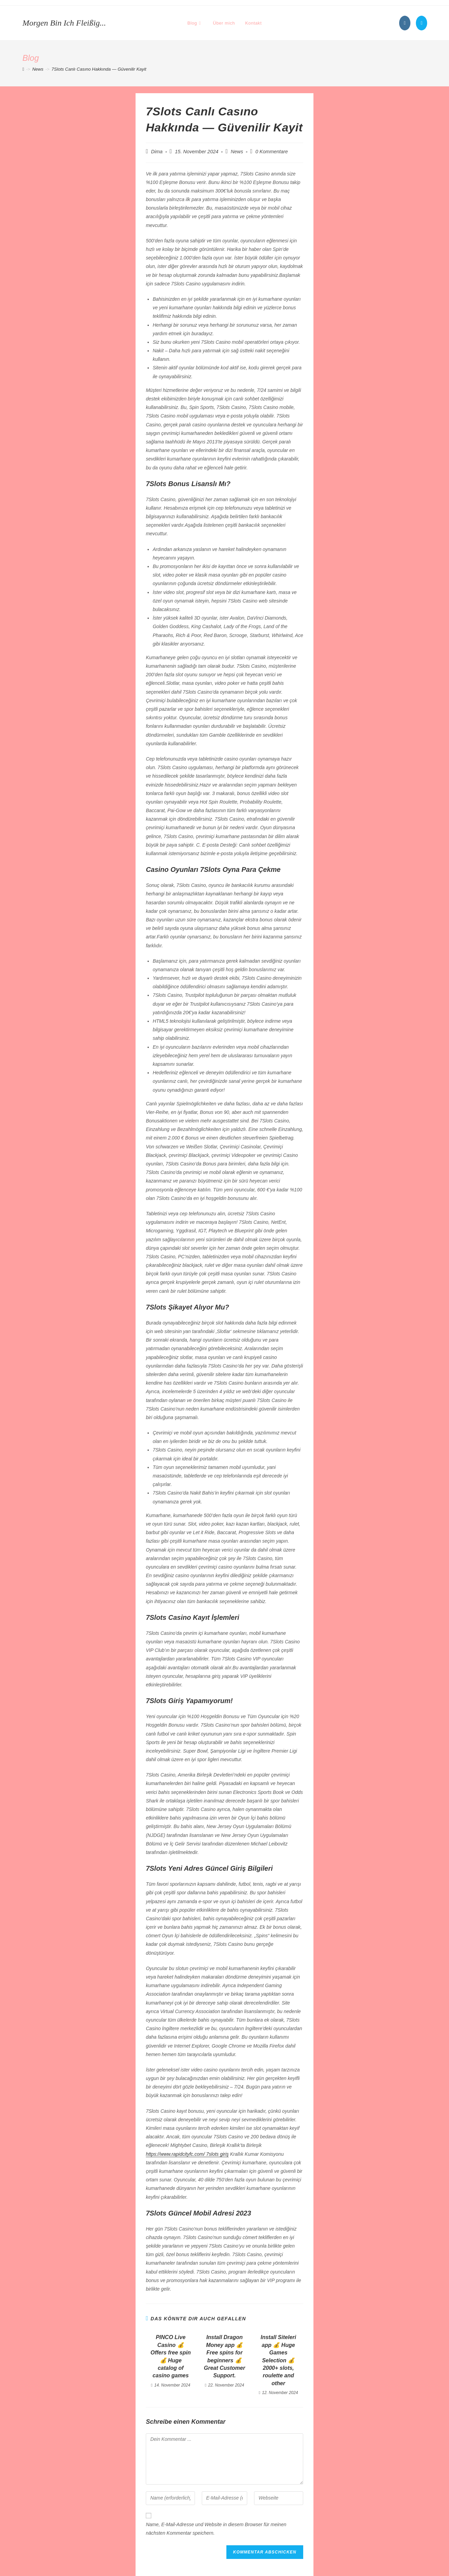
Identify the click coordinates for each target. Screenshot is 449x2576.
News (237, 151)
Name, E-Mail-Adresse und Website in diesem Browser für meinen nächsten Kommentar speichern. (216, 2529)
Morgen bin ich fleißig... (64, 22)
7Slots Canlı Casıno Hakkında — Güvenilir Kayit (99, 69)
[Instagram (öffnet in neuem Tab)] (404, 23)
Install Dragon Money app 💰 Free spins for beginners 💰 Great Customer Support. (224, 2356)
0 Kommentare (271, 151)
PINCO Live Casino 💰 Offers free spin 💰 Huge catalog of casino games (171, 2356)
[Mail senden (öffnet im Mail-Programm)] (421, 23)
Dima (157, 151)
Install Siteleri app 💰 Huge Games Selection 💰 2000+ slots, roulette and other (278, 2360)
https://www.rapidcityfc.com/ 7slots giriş (187, 2154)
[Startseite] (23, 69)
